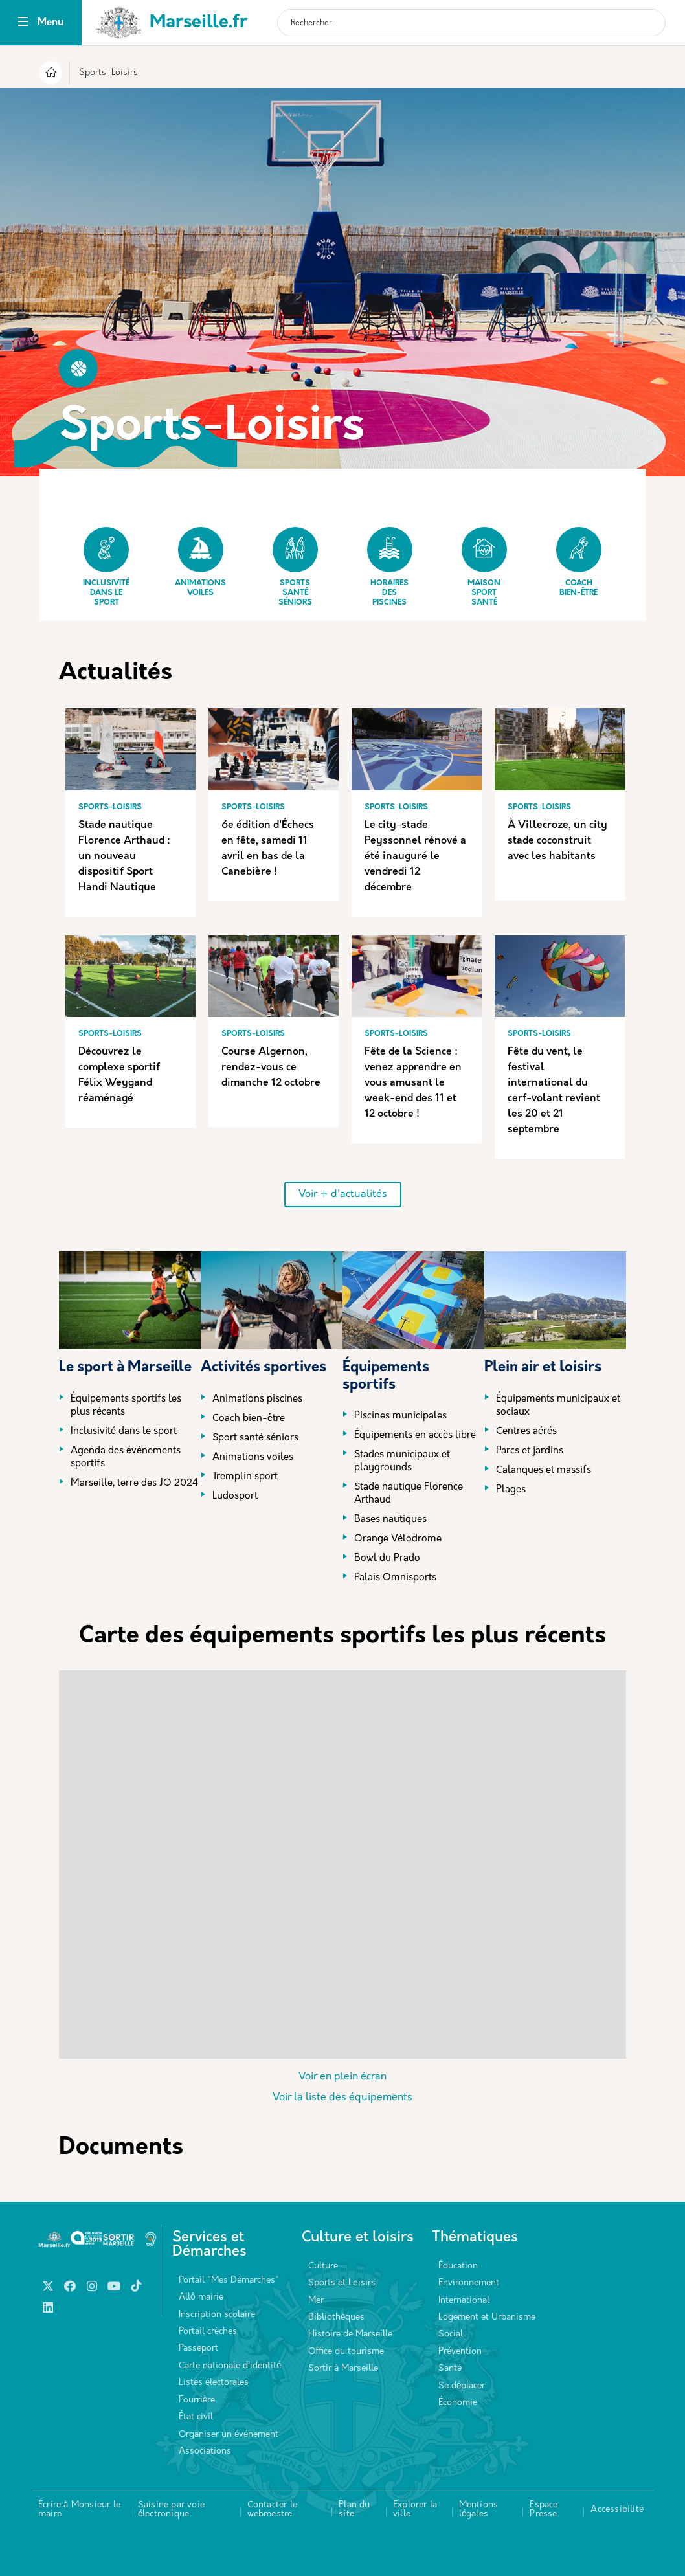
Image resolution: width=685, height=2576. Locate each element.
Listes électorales (214, 2383)
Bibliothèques (336, 2317)
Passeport (198, 2348)
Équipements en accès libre (415, 1435)
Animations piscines (257, 1399)
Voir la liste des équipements (342, 2097)
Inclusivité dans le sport (106, 567)
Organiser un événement (228, 2434)
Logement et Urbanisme (486, 2317)
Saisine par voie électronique (171, 2509)
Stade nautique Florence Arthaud (408, 1494)
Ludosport (235, 1496)
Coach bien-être (578, 562)
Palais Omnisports (395, 1578)
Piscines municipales (400, 1416)
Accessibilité (617, 2509)
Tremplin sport (245, 1477)
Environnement (468, 2283)
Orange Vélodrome (398, 1539)
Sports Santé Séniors (295, 567)
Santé (450, 2368)
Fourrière (197, 2400)
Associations (205, 2451)
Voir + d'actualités (342, 1194)
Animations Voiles (200, 562)
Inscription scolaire (217, 2315)
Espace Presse (543, 2509)
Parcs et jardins (529, 1451)
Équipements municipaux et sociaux (558, 1405)
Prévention (460, 2351)
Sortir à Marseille (343, 2368)
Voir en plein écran (342, 2077)
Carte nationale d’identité (230, 2366)
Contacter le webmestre (272, 2509)
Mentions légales (479, 2509)
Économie (457, 2403)
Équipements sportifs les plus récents (126, 1405)
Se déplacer (461, 2386)
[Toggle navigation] (23, 23)
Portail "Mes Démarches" (229, 2280)
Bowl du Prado (387, 1558)
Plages (511, 1490)
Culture (323, 2266)
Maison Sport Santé (484, 567)
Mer (316, 2300)
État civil (196, 2417)
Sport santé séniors (255, 1438)
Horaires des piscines (389, 567)
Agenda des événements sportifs (126, 1457)
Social (450, 2334)
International (463, 2300)
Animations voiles (252, 1457)
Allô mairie (201, 2297)
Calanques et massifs (543, 1470)
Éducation (458, 2266)
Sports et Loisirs (342, 2283)
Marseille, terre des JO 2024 (134, 1483)
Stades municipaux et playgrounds (402, 1461)
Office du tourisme (346, 2351)
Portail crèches (208, 2331)
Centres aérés (526, 1432)
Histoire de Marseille (350, 2334)
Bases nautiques (390, 1520)
